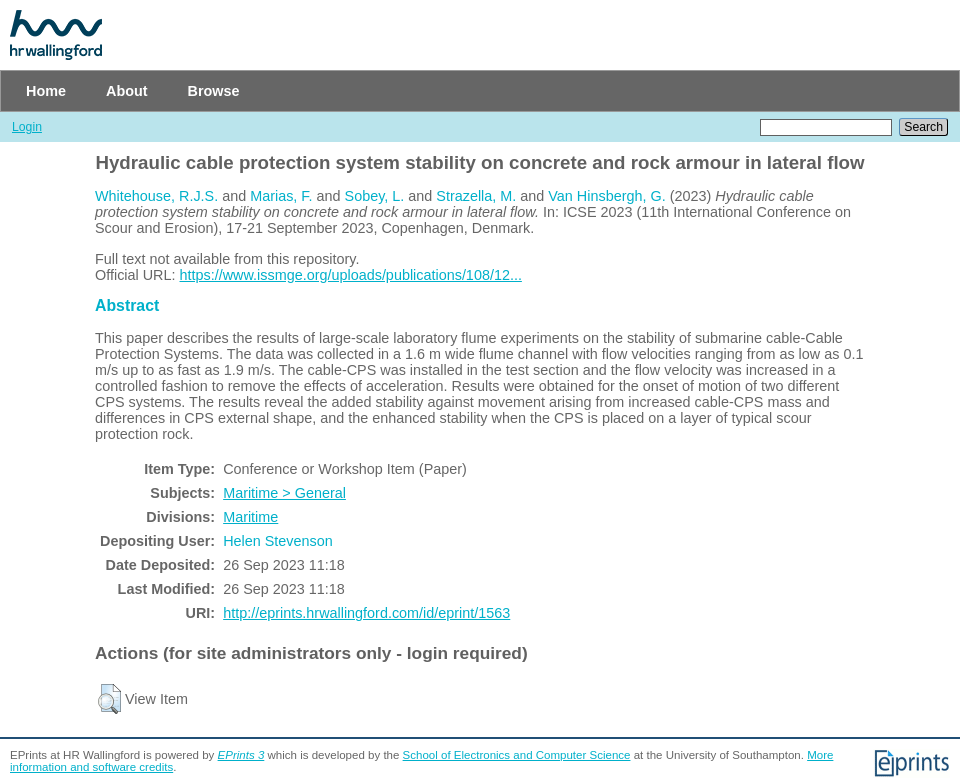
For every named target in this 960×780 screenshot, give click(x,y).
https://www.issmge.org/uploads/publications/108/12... (351, 275)
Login (27, 127)
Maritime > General (284, 493)
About (127, 91)
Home (46, 91)
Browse (214, 91)
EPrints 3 (241, 755)
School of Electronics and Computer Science (517, 755)
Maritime (250, 517)
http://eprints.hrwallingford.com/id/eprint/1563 (366, 613)
